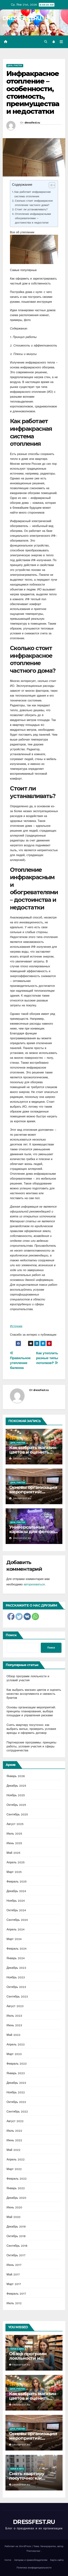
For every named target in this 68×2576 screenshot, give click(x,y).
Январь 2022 (16, 2188)
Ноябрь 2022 (16, 2092)
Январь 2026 (16, 1776)
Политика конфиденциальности (34, 2567)
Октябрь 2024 (16, 1910)
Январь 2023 (16, 2073)
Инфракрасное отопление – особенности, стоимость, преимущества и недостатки (32, 92)
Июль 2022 (14, 2130)
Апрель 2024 (16, 1929)
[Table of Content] (52, 185)
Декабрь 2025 (16, 1785)
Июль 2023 (14, 2015)
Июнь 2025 (14, 1843)
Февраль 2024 (17, 1948)
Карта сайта (56, 2560)
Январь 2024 (16, 1958)
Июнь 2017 (14, 2265)
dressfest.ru (32, 122)
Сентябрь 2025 (17, 1814)
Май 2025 (13, 1852)
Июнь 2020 (14, 2207)
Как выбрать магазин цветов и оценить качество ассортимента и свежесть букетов (34, 1693)
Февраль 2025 (17, 1881)
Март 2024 (14, 1939)
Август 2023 (15, 2006)
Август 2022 (15, 2121)
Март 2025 (14, 1872)
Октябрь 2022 (16, 2102)
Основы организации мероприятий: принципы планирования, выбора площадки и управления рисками (31, 1711)
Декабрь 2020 (16, 2198)
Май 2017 (13, 2274)
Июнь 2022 (14, 2140)
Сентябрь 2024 (17, 1920)
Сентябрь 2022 (17, 2111)
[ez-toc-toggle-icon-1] (50, 186)
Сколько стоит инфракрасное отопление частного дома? (34, 203)
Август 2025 (15, 1824)
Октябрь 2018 (16, 2236)
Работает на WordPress (18, 2546)
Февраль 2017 (16, 2293)
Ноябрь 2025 (16, 1795)
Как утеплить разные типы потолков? (47, 1358)
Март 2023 (14, 2054)
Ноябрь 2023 (16, 1977)
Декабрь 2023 (16, 1967)
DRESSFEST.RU (22, 18)
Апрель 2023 (16, 2044)
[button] (45, 41)
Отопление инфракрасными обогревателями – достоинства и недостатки (33, 218)
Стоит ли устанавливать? (31, 209)
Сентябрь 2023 (17, 1996)
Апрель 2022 (16, 2159)
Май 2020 (13, 2217)
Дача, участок (14, 66)
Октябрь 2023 (16, 1987)
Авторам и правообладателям (30, 2560)
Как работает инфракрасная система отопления (32, 194)
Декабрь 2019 (16, 2226)
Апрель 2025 (16, 1862)
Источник (16, 1326)
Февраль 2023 (17, 2063)
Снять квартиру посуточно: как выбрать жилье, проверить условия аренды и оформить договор (31, 1729)
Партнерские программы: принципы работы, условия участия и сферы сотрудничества (31, 1746)
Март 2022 (14, 2169)
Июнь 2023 (14, 2025)
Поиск (11, 1635)
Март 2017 (14, 2284)
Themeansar (33, 2551)
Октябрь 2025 (16, 1805)
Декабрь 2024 (16, 1891)
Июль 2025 (14, 1833)
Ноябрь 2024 (16, 1900)
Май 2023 (13, 2035)
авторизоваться (34, 1584)
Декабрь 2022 (16, 2082)
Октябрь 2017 (16, 2255)
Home (8, 2560)
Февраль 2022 (17, 2178)
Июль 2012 (14, 2303)
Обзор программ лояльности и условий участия (28, 2358)
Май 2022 (13, 2150)
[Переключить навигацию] (61, 41)
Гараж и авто (17, 2349)
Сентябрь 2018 (17, 2245)
